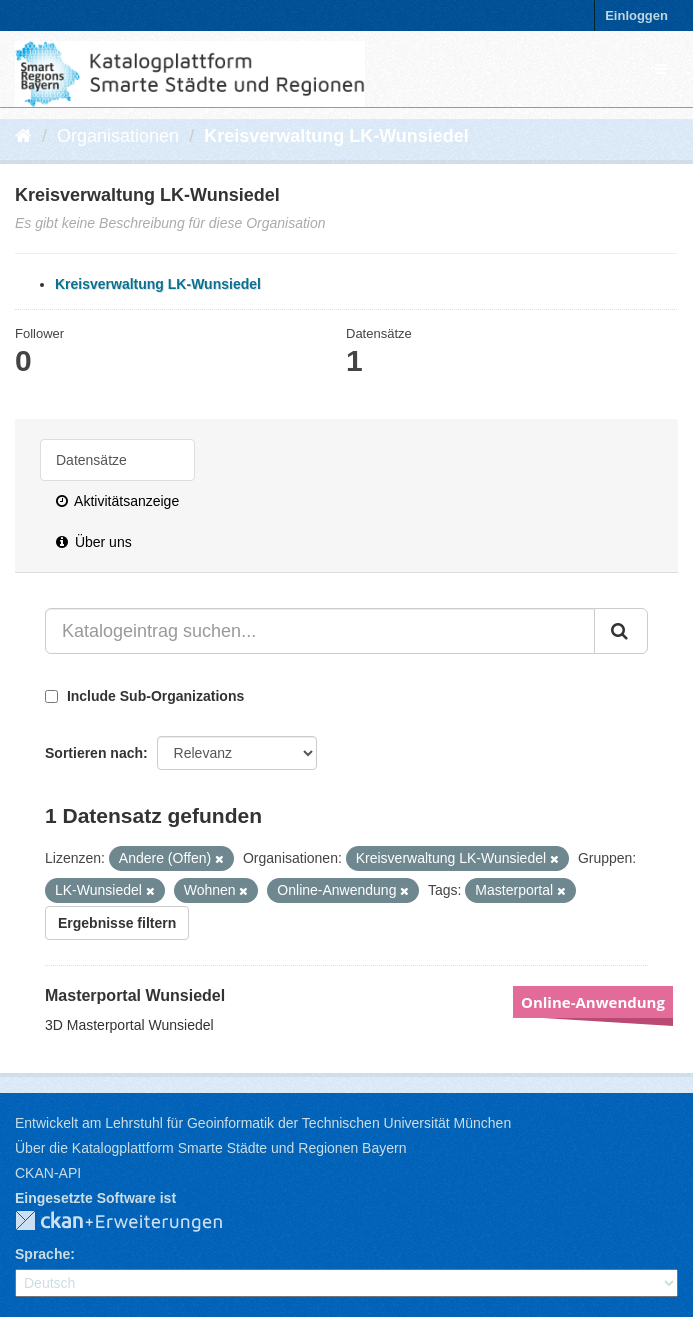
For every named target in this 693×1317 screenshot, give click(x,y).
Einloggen (636, 15)
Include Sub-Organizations (144, 696)
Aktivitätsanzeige (117, 501)
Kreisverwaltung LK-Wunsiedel (336, 136)
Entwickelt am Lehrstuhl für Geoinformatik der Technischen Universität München (263, 1123)
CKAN (135, 1222)
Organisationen (118, 136)
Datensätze (91, 460)
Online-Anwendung (593, 1002)
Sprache (42, 1254)
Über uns (94, 542)
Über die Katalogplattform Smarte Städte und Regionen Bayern (210, 1148)
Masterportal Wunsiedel (135, 995)
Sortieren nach (94, 753)
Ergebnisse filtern (117, 923)
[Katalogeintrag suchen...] (320, 631)
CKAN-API (48, 1173)
